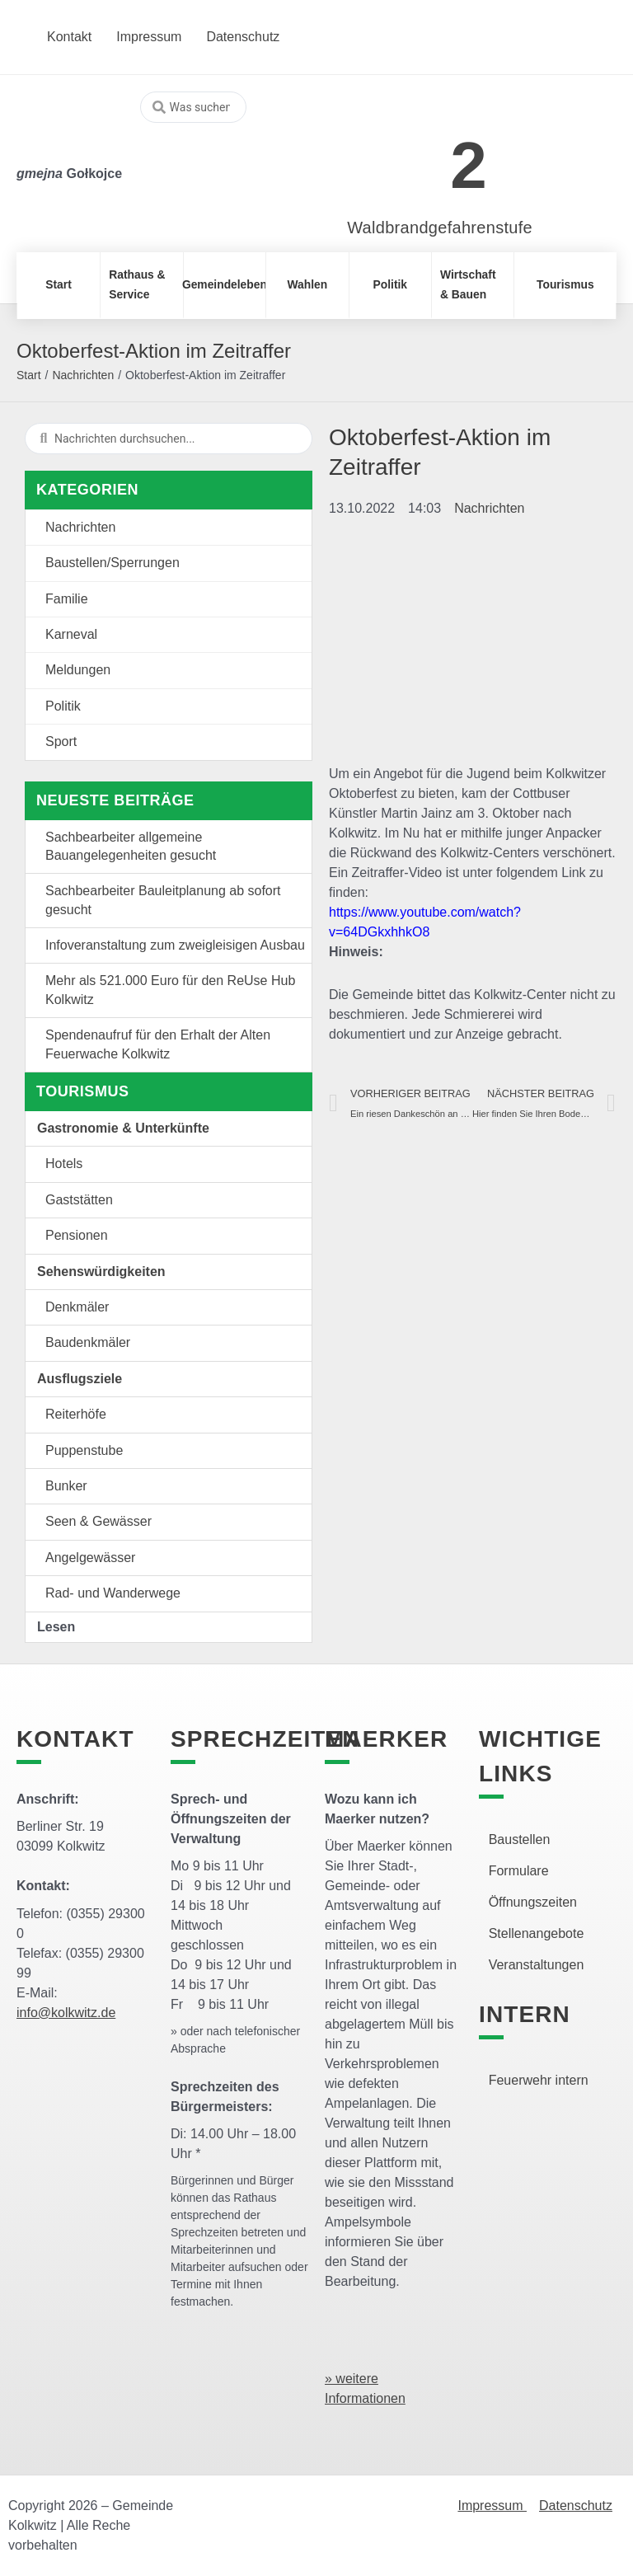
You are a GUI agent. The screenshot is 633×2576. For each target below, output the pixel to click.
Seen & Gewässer (98, 1521)
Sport (61, 741)
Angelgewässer (90, 1558)
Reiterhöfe (75, 1414)
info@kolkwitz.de (65, 2013)
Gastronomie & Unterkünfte (123, 1128)
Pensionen (76, 1235)
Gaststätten (79, 1200)
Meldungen (77, 670)
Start (28, 375)
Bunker (66, 1486)
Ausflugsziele (79, 1379)
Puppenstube (84, 1450)
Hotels (63, 1164)
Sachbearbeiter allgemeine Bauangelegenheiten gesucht (130, 846)
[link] (415, 156)
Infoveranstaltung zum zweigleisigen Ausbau (175, 945)
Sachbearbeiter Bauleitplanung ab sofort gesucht (163, 900)
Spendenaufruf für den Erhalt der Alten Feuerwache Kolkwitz (157, 1044)
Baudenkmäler (87, 1342)
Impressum (492, 2506)
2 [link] (468, 165)
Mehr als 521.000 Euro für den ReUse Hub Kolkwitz (170, 990)
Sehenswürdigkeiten (101, 1272)
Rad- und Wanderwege (113, 1593)
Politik (63, 706)
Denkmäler (77, 1307)
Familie (66, 599)
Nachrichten (83, 375)
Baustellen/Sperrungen (112, 563)
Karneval (71, 634)
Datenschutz (575, 2506)
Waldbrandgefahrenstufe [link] (439, 227)
